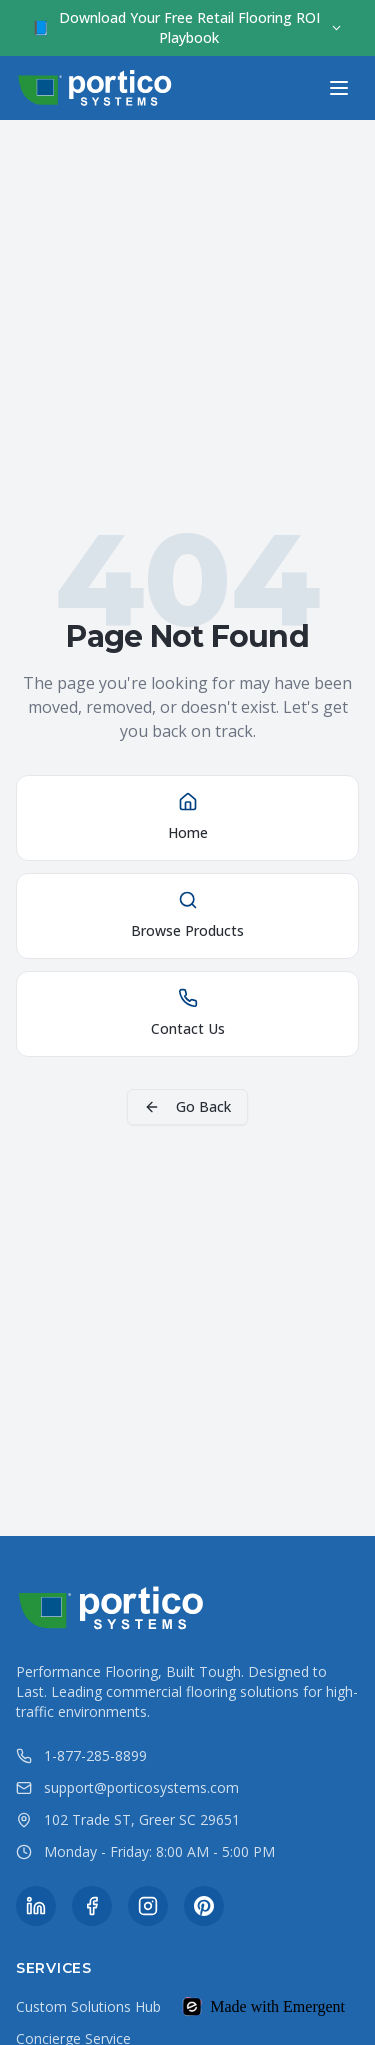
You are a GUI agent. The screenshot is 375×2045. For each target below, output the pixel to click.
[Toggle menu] (339, 88)
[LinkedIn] (36, 1906)
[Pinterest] (204, 1906)
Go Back (187, 1106)
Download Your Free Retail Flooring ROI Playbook (187, 27)
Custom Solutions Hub (88, 2006)
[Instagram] (148, 1906)
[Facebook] (92, 1906)
